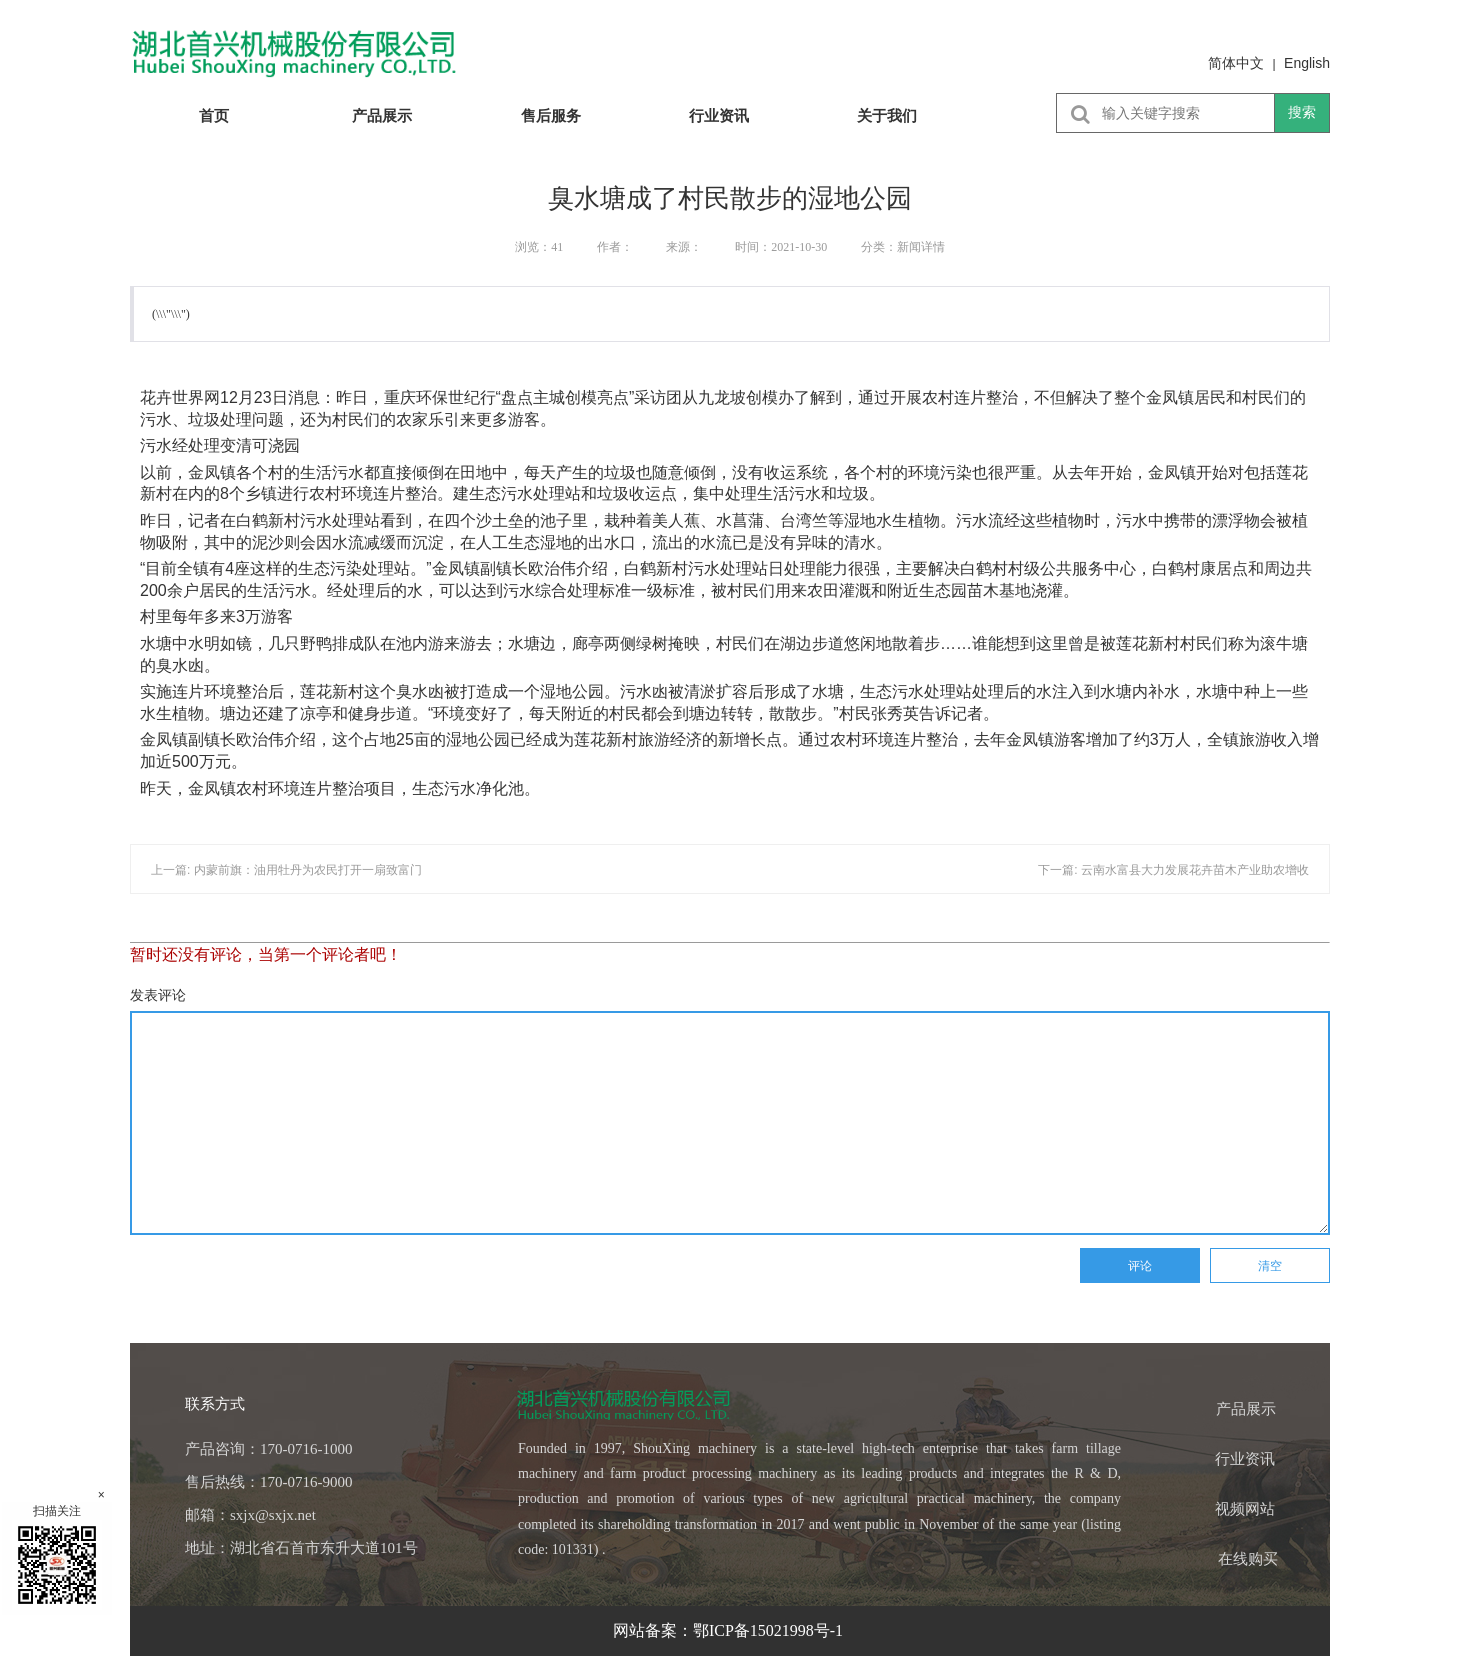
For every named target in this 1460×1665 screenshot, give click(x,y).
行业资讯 (719, 115)
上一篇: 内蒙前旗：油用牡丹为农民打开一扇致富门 (286, 870)
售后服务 (551, 115)
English (1307, 63)
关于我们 (887, 115)
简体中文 (1236, 63)
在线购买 (1248, 1559)
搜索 (1302, 112)
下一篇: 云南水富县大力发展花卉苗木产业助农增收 (1173, 870)
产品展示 (382, 115)
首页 (214, 115)
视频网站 (1245, 1509)
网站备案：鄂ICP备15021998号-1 (730, 1630)
